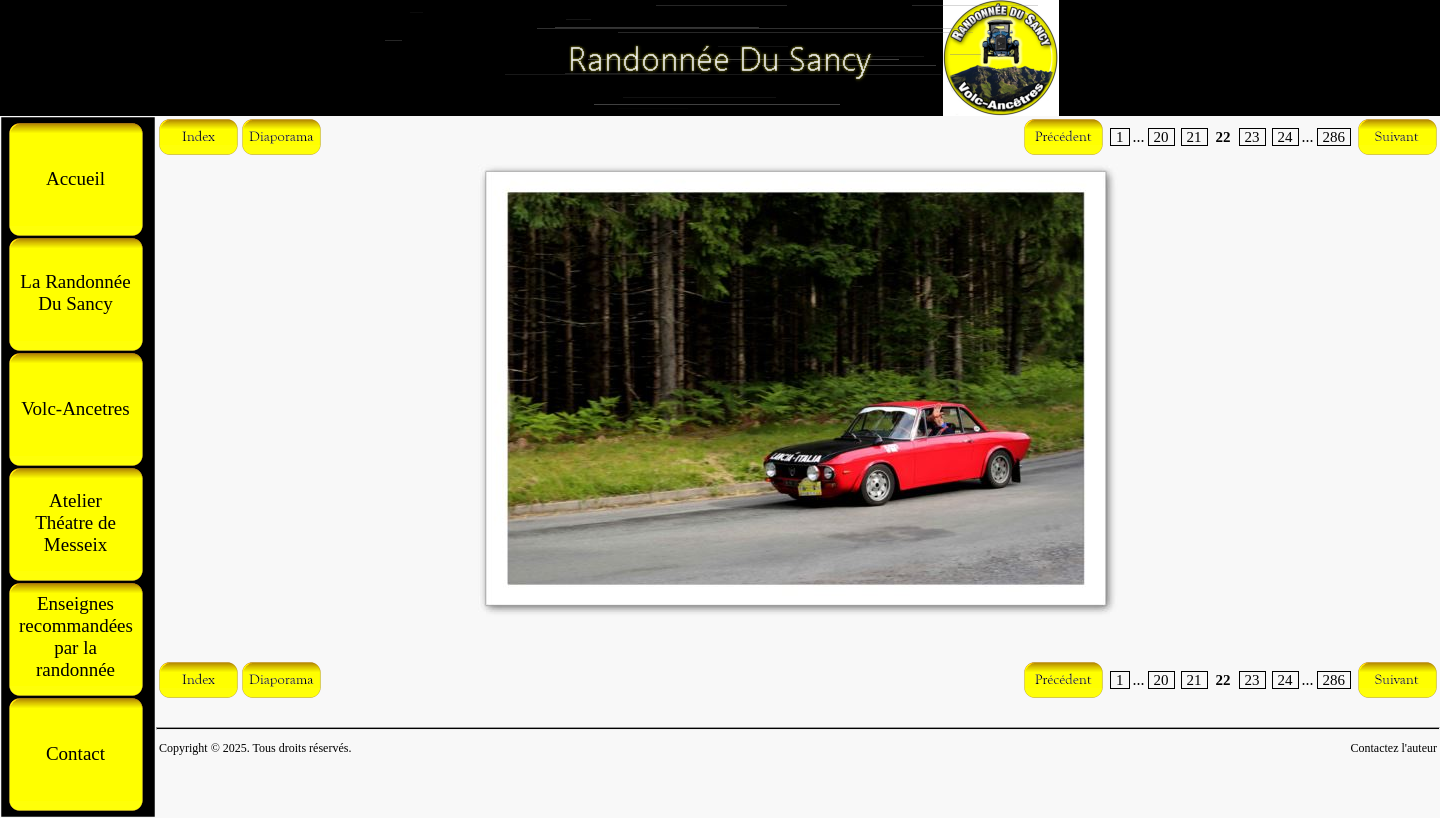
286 (1334, 137)
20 (1161, 137)
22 (1223, 137)
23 (1252, 137)
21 (1194, 137)
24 (1285, 137)
